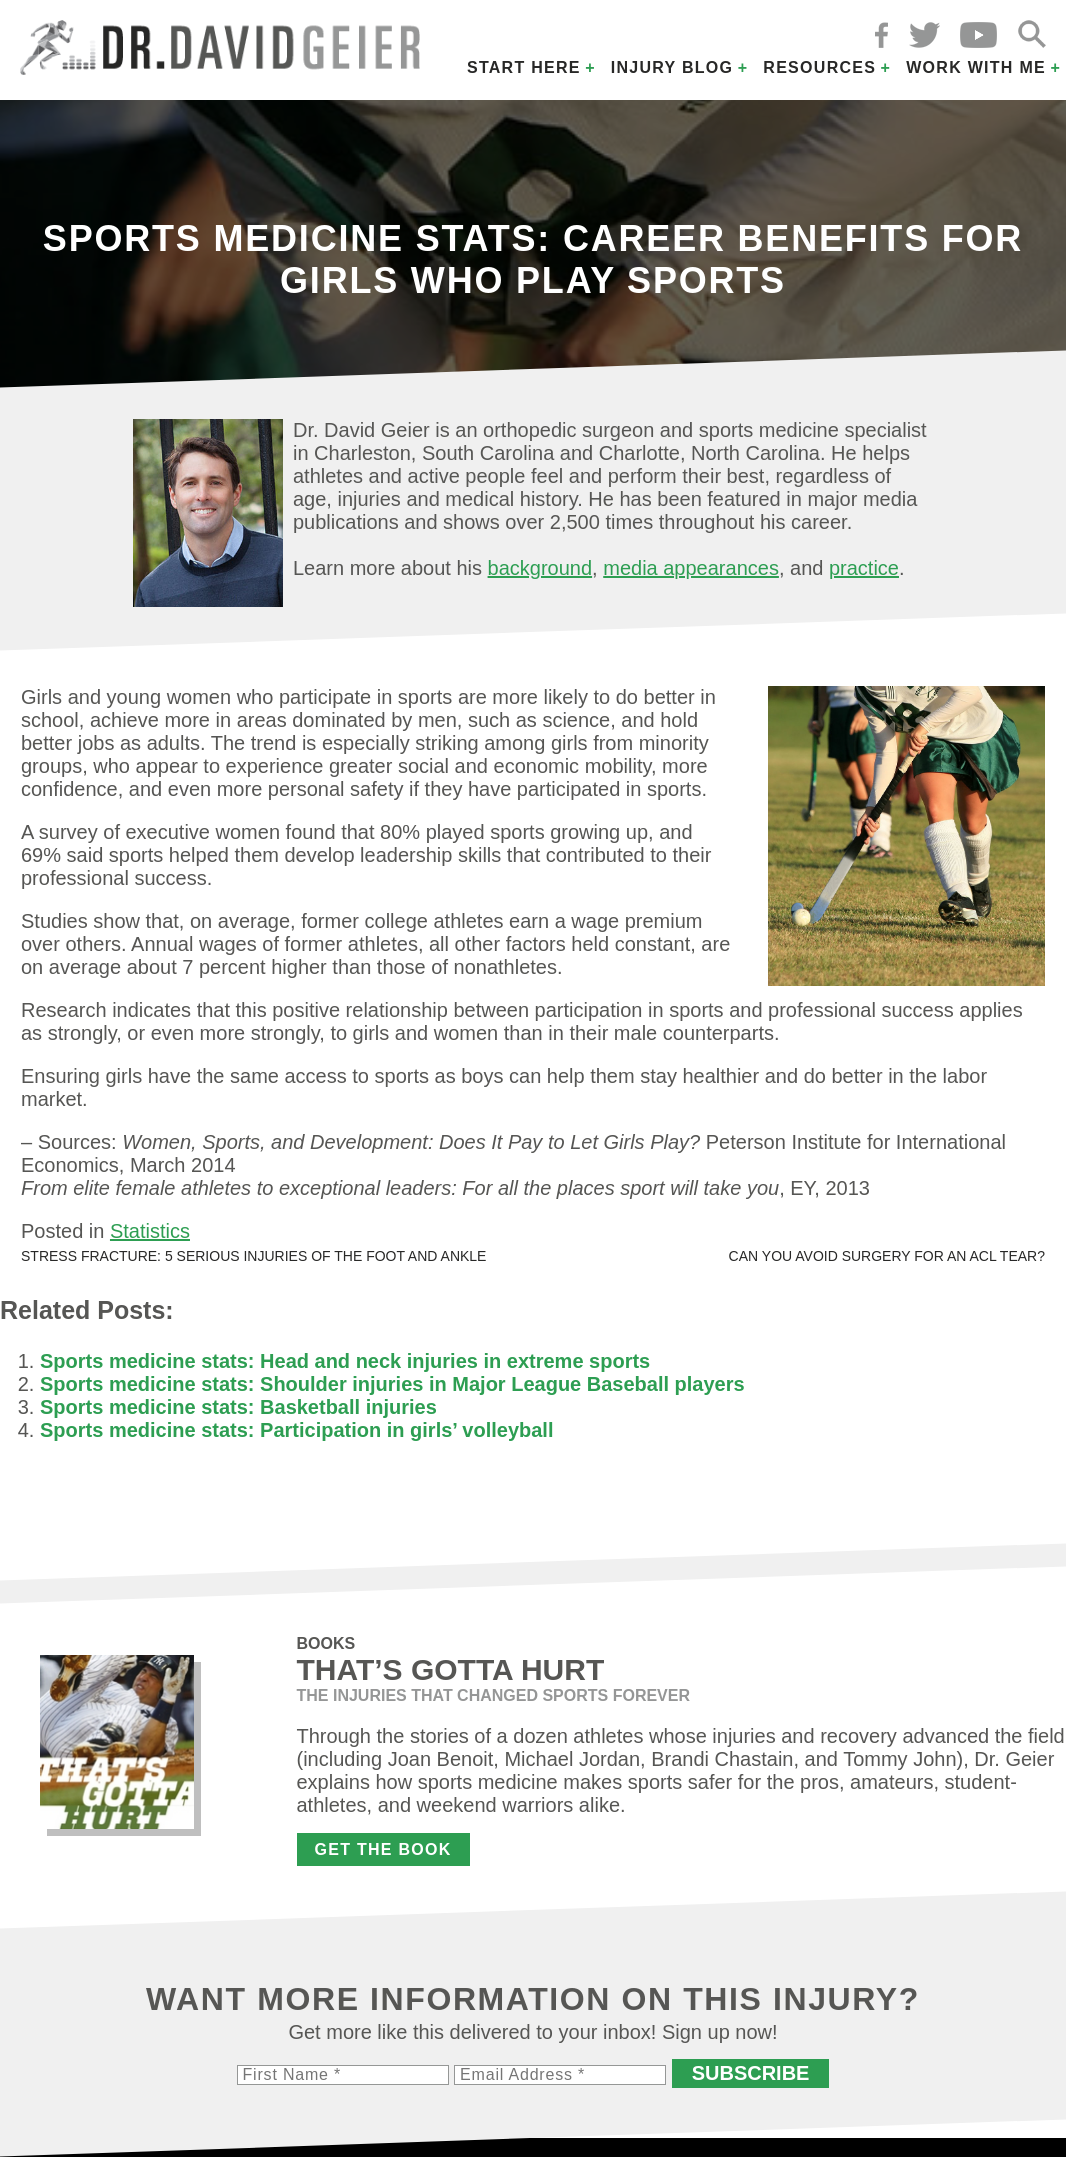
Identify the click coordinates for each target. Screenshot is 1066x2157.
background (540, 568)
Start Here (524, 67)
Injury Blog (672, 67)
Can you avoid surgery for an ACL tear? (887, 1256)
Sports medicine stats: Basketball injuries (238, 1407)
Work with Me (976, 67)
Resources (819, 67)
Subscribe (751, 2073)
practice (864, 568)
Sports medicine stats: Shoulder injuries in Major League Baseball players (392, 1384)
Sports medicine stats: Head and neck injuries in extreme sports (345, 1361)
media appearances (691, 568)
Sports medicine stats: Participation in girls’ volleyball (296, 1430)
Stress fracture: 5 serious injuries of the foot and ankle (253, 1256)
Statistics (150, 1231)
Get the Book (383, 1849)
